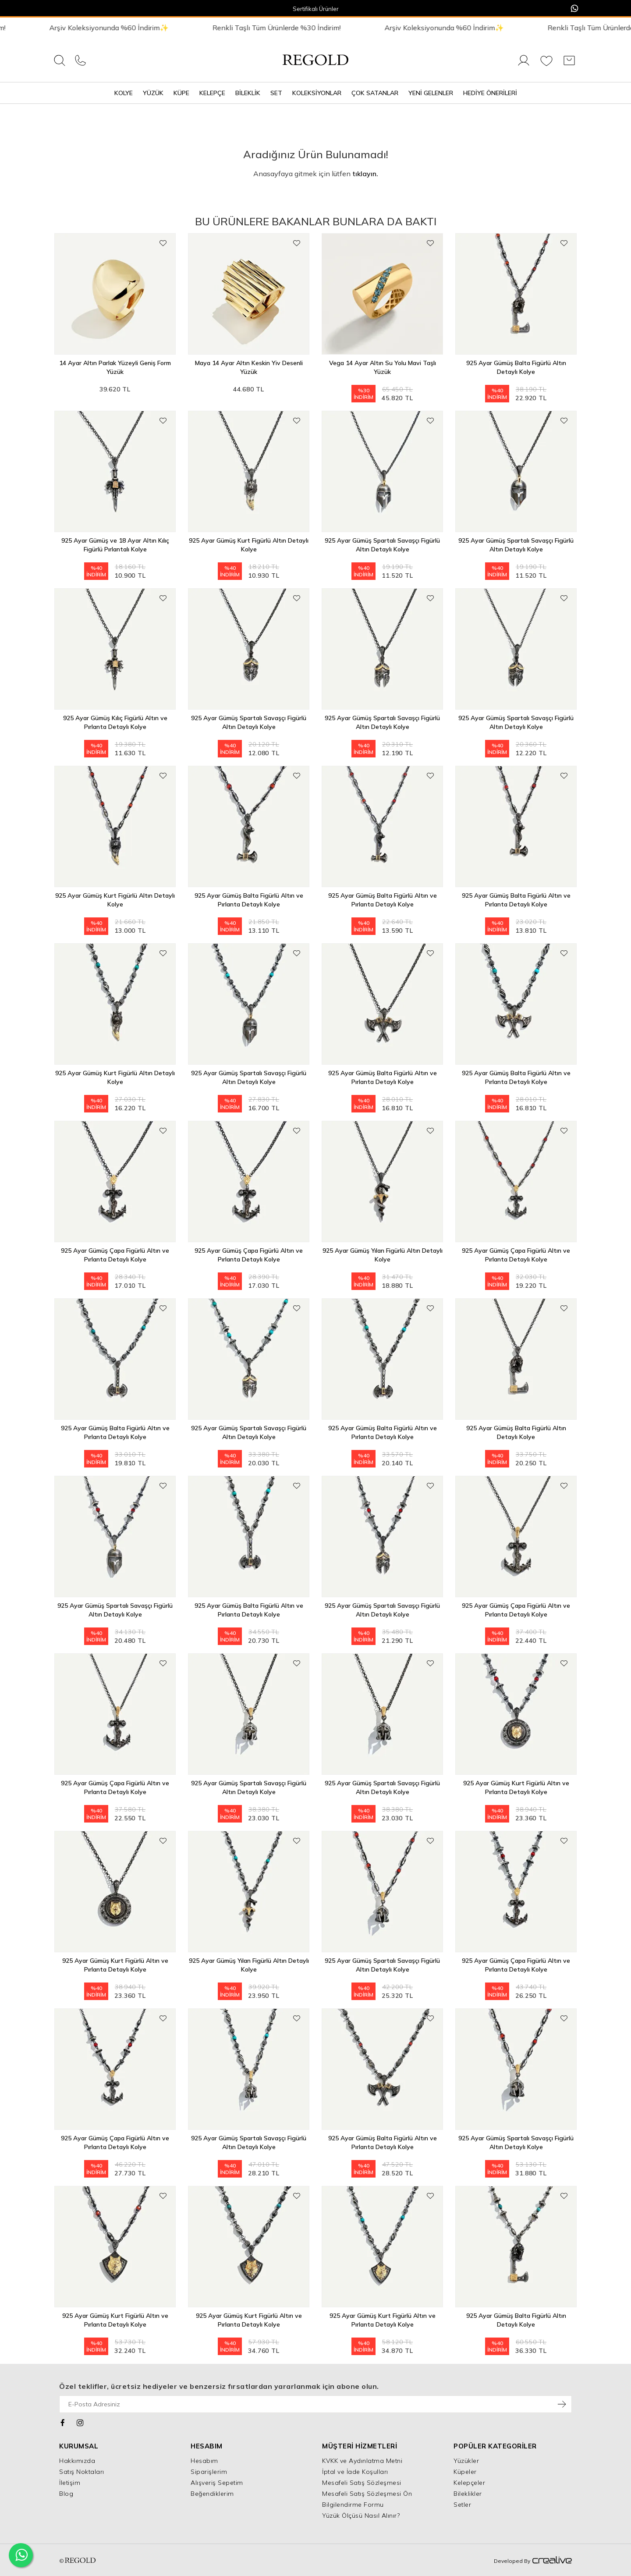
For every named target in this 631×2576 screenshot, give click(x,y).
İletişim (69, 2483)
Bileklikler (468, 2494)
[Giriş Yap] (523, 65)
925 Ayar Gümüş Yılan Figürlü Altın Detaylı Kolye (383, 1255)
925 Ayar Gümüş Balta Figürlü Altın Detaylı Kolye (516, 367)
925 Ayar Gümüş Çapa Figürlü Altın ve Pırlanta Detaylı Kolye (115, 1255)
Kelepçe (212, 93)
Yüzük (153, 93)
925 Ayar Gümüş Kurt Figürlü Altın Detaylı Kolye (248, 545)
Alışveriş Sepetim (217, 2483)
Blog (66, 2494)
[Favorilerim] (546, 65)
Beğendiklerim (212, 2494)
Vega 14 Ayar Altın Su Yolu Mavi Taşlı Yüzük (382, 367)
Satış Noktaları (81, 2472)
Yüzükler (466, 2461)
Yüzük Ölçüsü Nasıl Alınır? (361, 2515)
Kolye (123, 93)
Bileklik (247, 93)
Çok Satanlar (374, 93)
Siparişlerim (209, 2472)
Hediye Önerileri (490, 93)
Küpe (181, 93)
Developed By (533, 2560)
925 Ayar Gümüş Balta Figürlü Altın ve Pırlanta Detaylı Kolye (249, 900)
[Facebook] (63, 2421)
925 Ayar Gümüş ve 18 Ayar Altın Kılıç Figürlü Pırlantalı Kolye (115, 545)
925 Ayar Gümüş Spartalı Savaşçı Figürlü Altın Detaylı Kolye (382, 545)
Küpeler (465, 2472)
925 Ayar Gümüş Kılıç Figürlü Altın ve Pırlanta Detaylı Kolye (115, 722)
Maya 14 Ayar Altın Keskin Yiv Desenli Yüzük (249, 367)
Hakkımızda (77, 2461)
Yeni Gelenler (430, 93)
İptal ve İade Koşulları (355, 2472)
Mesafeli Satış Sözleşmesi (361, 2483)
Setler (462, 2504)
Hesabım (204, 2461)
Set (276, 93)
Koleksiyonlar (316, 93)
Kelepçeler (469, 2483)
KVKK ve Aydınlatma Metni (362, 2461)
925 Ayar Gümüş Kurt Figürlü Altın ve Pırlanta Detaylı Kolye (516, 1787)
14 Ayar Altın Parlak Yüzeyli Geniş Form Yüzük (115, 367)
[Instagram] (80, 2421)
